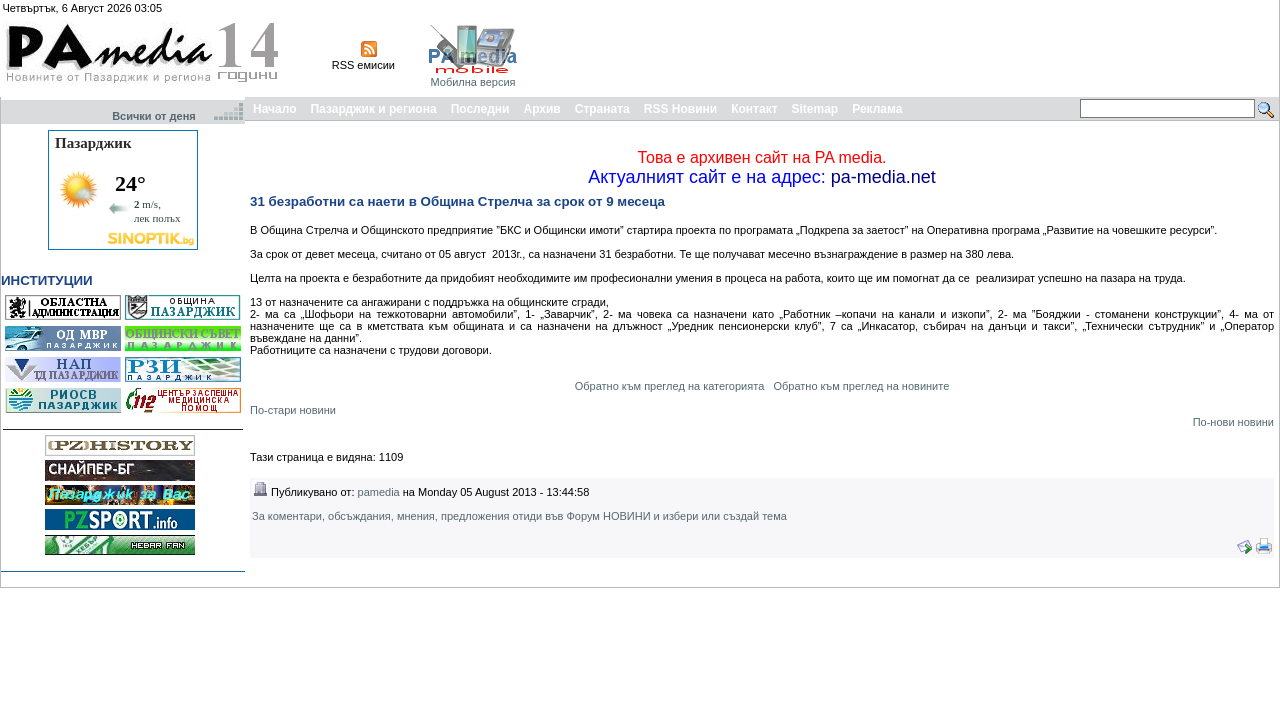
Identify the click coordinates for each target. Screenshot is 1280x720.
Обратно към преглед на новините (861, 386)
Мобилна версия (472, 82)
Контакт (754, 109)
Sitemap (815, 109)
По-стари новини (293, 410)
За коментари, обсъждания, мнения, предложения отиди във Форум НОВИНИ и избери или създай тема (519, 516)
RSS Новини (680, 109)
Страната (602, 109)
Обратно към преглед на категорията (670, 386)
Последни (480, 109)
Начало (274, 109)
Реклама (877, 109)
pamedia (379, 492)
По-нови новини (1233, 422)
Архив (541, 109)
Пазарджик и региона (373, 109)
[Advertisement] (912, 48)
